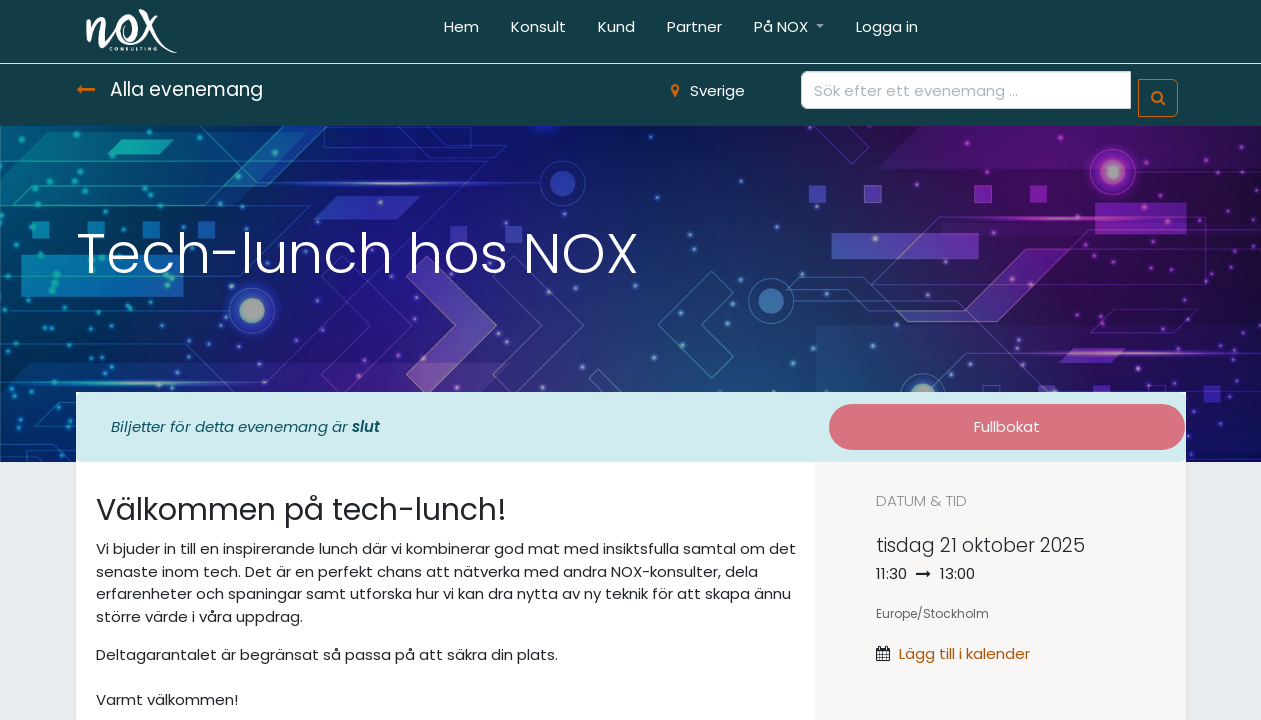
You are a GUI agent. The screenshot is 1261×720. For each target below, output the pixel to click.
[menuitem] (461, 31)
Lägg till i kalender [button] (964, 653)
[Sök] (1158, 98)
